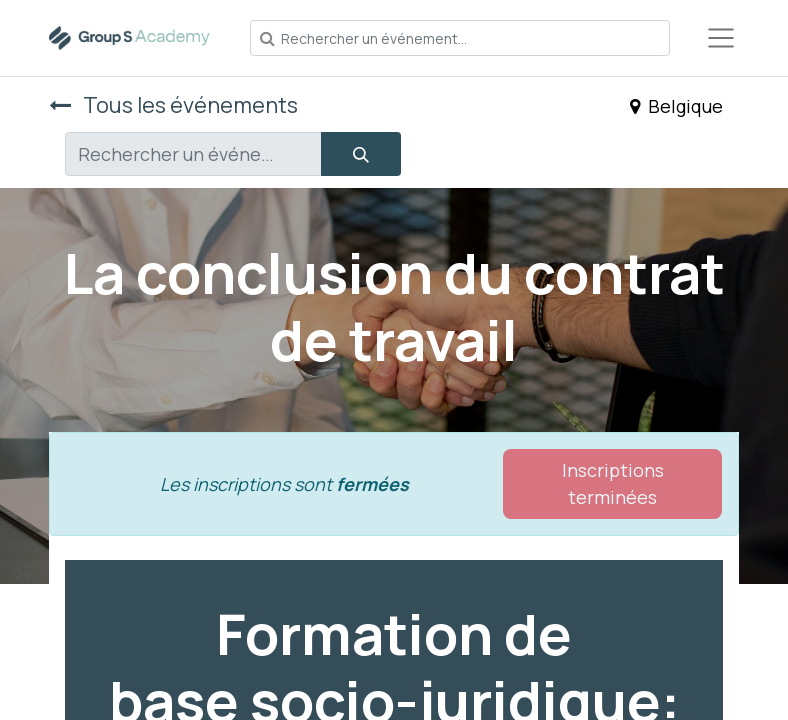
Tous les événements (173, 105)
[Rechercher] (361, 154)
